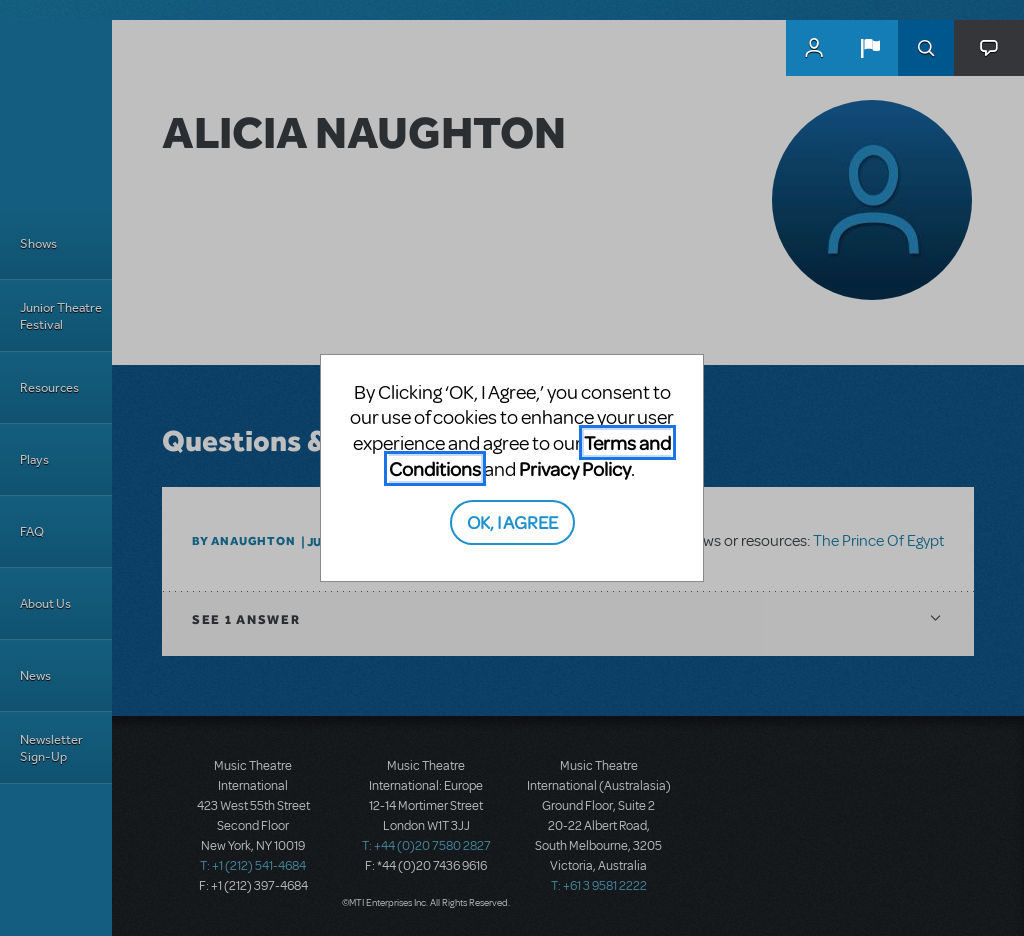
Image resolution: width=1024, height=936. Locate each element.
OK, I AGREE (512, 521)
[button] (870, 48)
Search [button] (926, 48)
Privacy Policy (575, 468)
